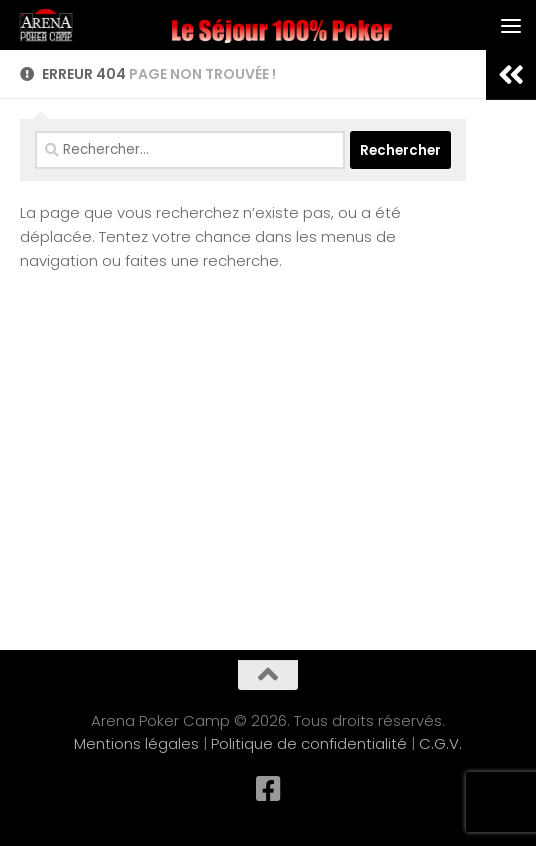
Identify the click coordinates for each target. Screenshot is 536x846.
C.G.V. (440, 743)
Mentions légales (136, 743)
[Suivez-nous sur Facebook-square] (268, 789)
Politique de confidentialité (309, 743)
